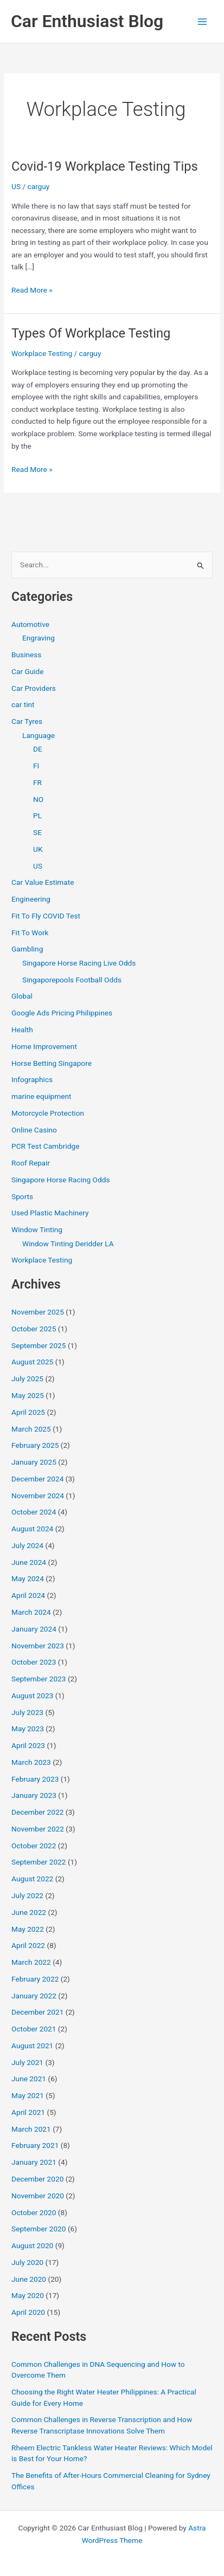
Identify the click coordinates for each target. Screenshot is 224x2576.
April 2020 (28, 2312)
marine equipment (41, 1096)
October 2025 (33, 1328)
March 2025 (31, 1429)
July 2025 (27, 1378)
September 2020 (38, 2228)
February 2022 (35, 1979)
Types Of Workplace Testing (90, 333)
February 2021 (35, 2145)
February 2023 (35, 1779)
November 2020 (37, 2195)
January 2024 (33, 1628)
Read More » (32, 290)
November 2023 (37, 1645)
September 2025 (38, 1345)
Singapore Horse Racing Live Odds (79, 963)
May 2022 (27, 1929)
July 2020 (27, 2262)
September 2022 (38, 1861)
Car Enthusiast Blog (87, 21)
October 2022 (33, 1845)
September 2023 (38, 1678)
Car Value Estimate (42, 882)
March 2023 (31, 1762)
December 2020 (37, 2178)
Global (22, 996)
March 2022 (31, 1962)
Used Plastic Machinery (49, 1212)
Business (26, 654)
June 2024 (28, 1562)
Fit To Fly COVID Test (45, 915)
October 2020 (33, 2212)
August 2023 (32, 1695)
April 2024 (28, 1595)
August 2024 (32, 1528)
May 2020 (27, 2295)
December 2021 (37, 2012)
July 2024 (27, 1545)
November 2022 (37, 1828)
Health (22, 1029)
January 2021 (33, 2162)
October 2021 (33, 2028)
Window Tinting (36, 1229)
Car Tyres (26, 721)
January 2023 (33, 1795)
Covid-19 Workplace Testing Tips (104, 166)
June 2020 (28, 2279)
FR (37, 782)
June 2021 (28, 2078)
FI (36, 765)
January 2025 (33, 1462)
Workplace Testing (41, 353)
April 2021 (28, 2112)
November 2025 (37, 1312)
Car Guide (27, 671)
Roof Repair (30, 1162)
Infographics (32, 1079)
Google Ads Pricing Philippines (61, 1012)
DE (37, 749)
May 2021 (27, 2095)
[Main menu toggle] (202, 21)
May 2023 (27, 1728)
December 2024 (37, 1478)
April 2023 (28, 1745)
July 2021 (27, 2062)
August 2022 (32, 1878)
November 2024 (37, 1495)
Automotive (30, 624)
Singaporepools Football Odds (71, 979)
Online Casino (34, 1129)
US (16, 186)
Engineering (30, 899)
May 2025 (27, 1395)
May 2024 (27, 1578)
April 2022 (28, 1945)
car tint (22, 704)
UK (37, 849)
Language (38, 735)
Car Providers (33, 688)
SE (37, 832)
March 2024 (31, 1612)
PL (37, 815)
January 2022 (33, 1995)
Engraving (38, 637)
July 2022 (27, 1895)
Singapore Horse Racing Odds (60, 1179)
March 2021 (31, 2129)
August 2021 (32, 2045)
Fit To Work (29, 932)
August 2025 (32, 1361)
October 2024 (33, 1511)
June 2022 (28, 1912)
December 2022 (37, 1812)
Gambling (27, 948)
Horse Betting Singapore (51, 1063)
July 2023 (27, 1712)
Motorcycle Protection (47, 1113)
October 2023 (33, 1662)
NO (38, 799)
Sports (22, 1196)
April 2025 (28, 1412)
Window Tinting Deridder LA (68, 1243)
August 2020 (32, 2245)
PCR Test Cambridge (45, 1146)
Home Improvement (44, 1046)
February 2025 (35, 1445)
